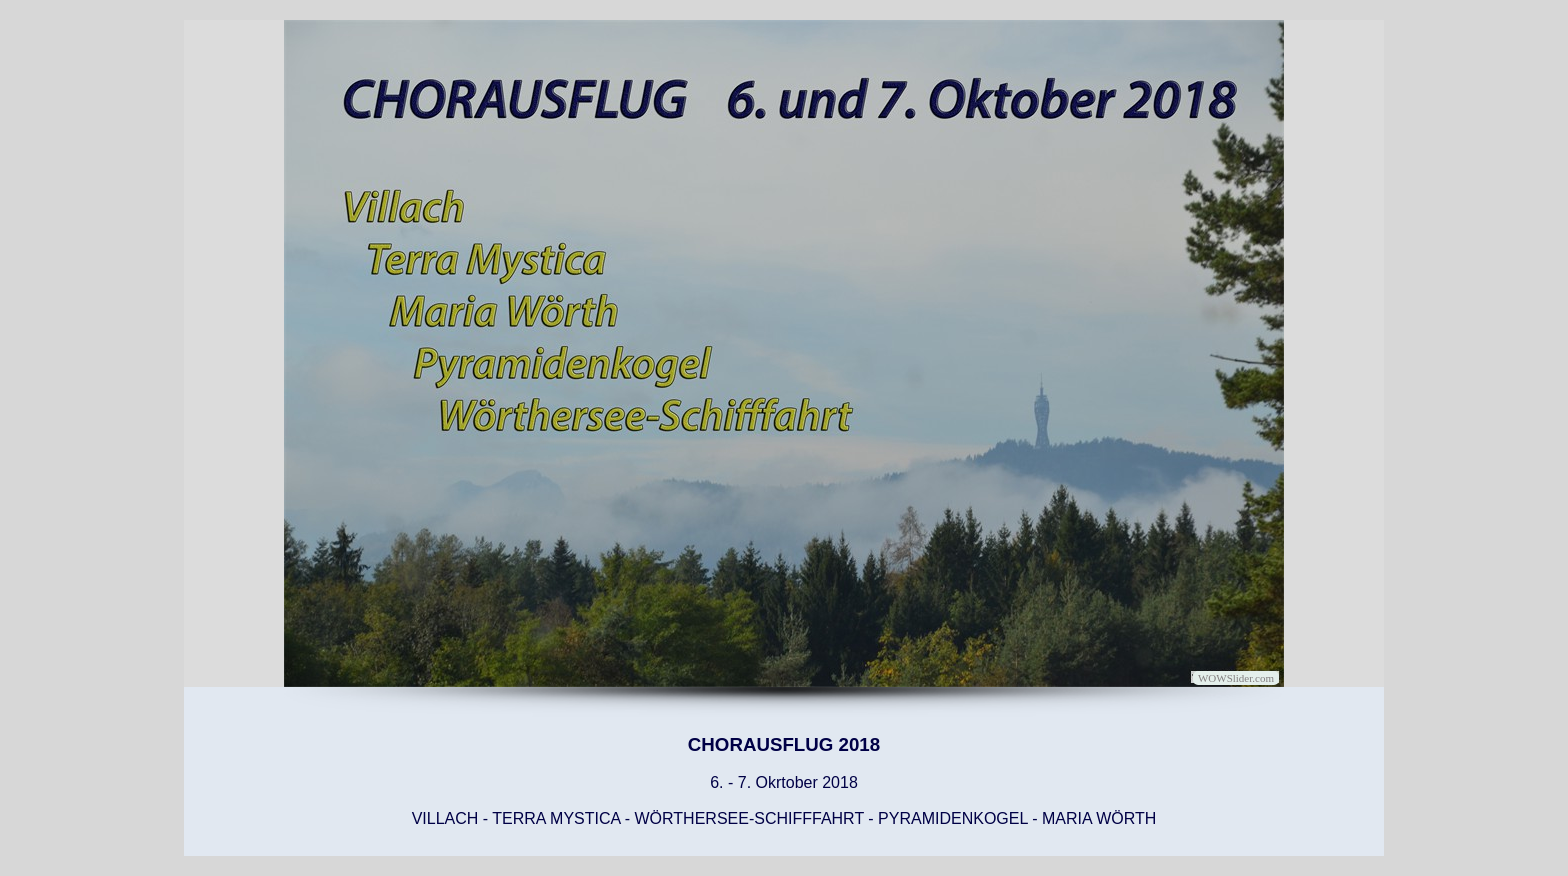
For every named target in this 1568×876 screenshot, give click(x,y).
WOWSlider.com (1236, 678)
